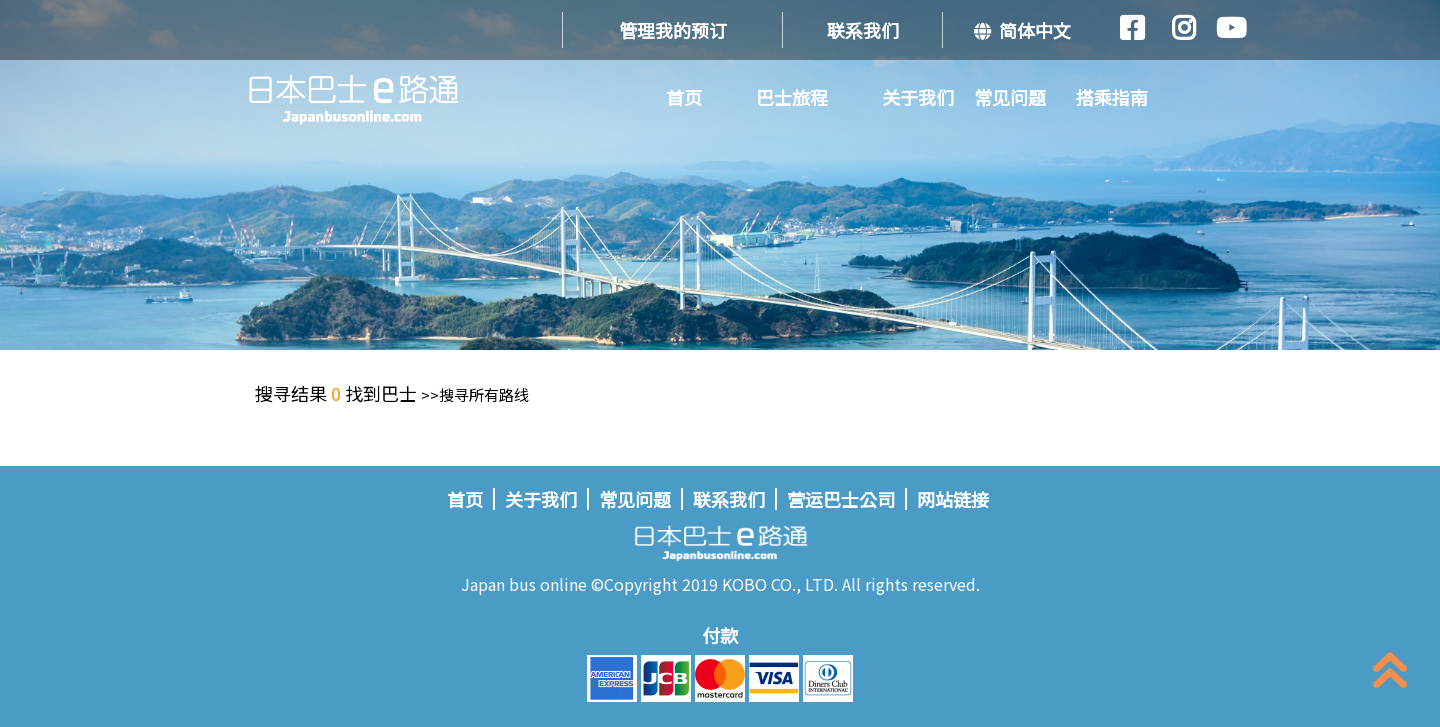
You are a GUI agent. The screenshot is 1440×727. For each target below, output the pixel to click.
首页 (684, 97)
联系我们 (863, 30)
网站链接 (953, 499)
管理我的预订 (673, 30)
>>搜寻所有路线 (475, 394)
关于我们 (918, 97)
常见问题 (1010, 97)
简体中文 (1022, 30)
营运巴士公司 (841, 499)
